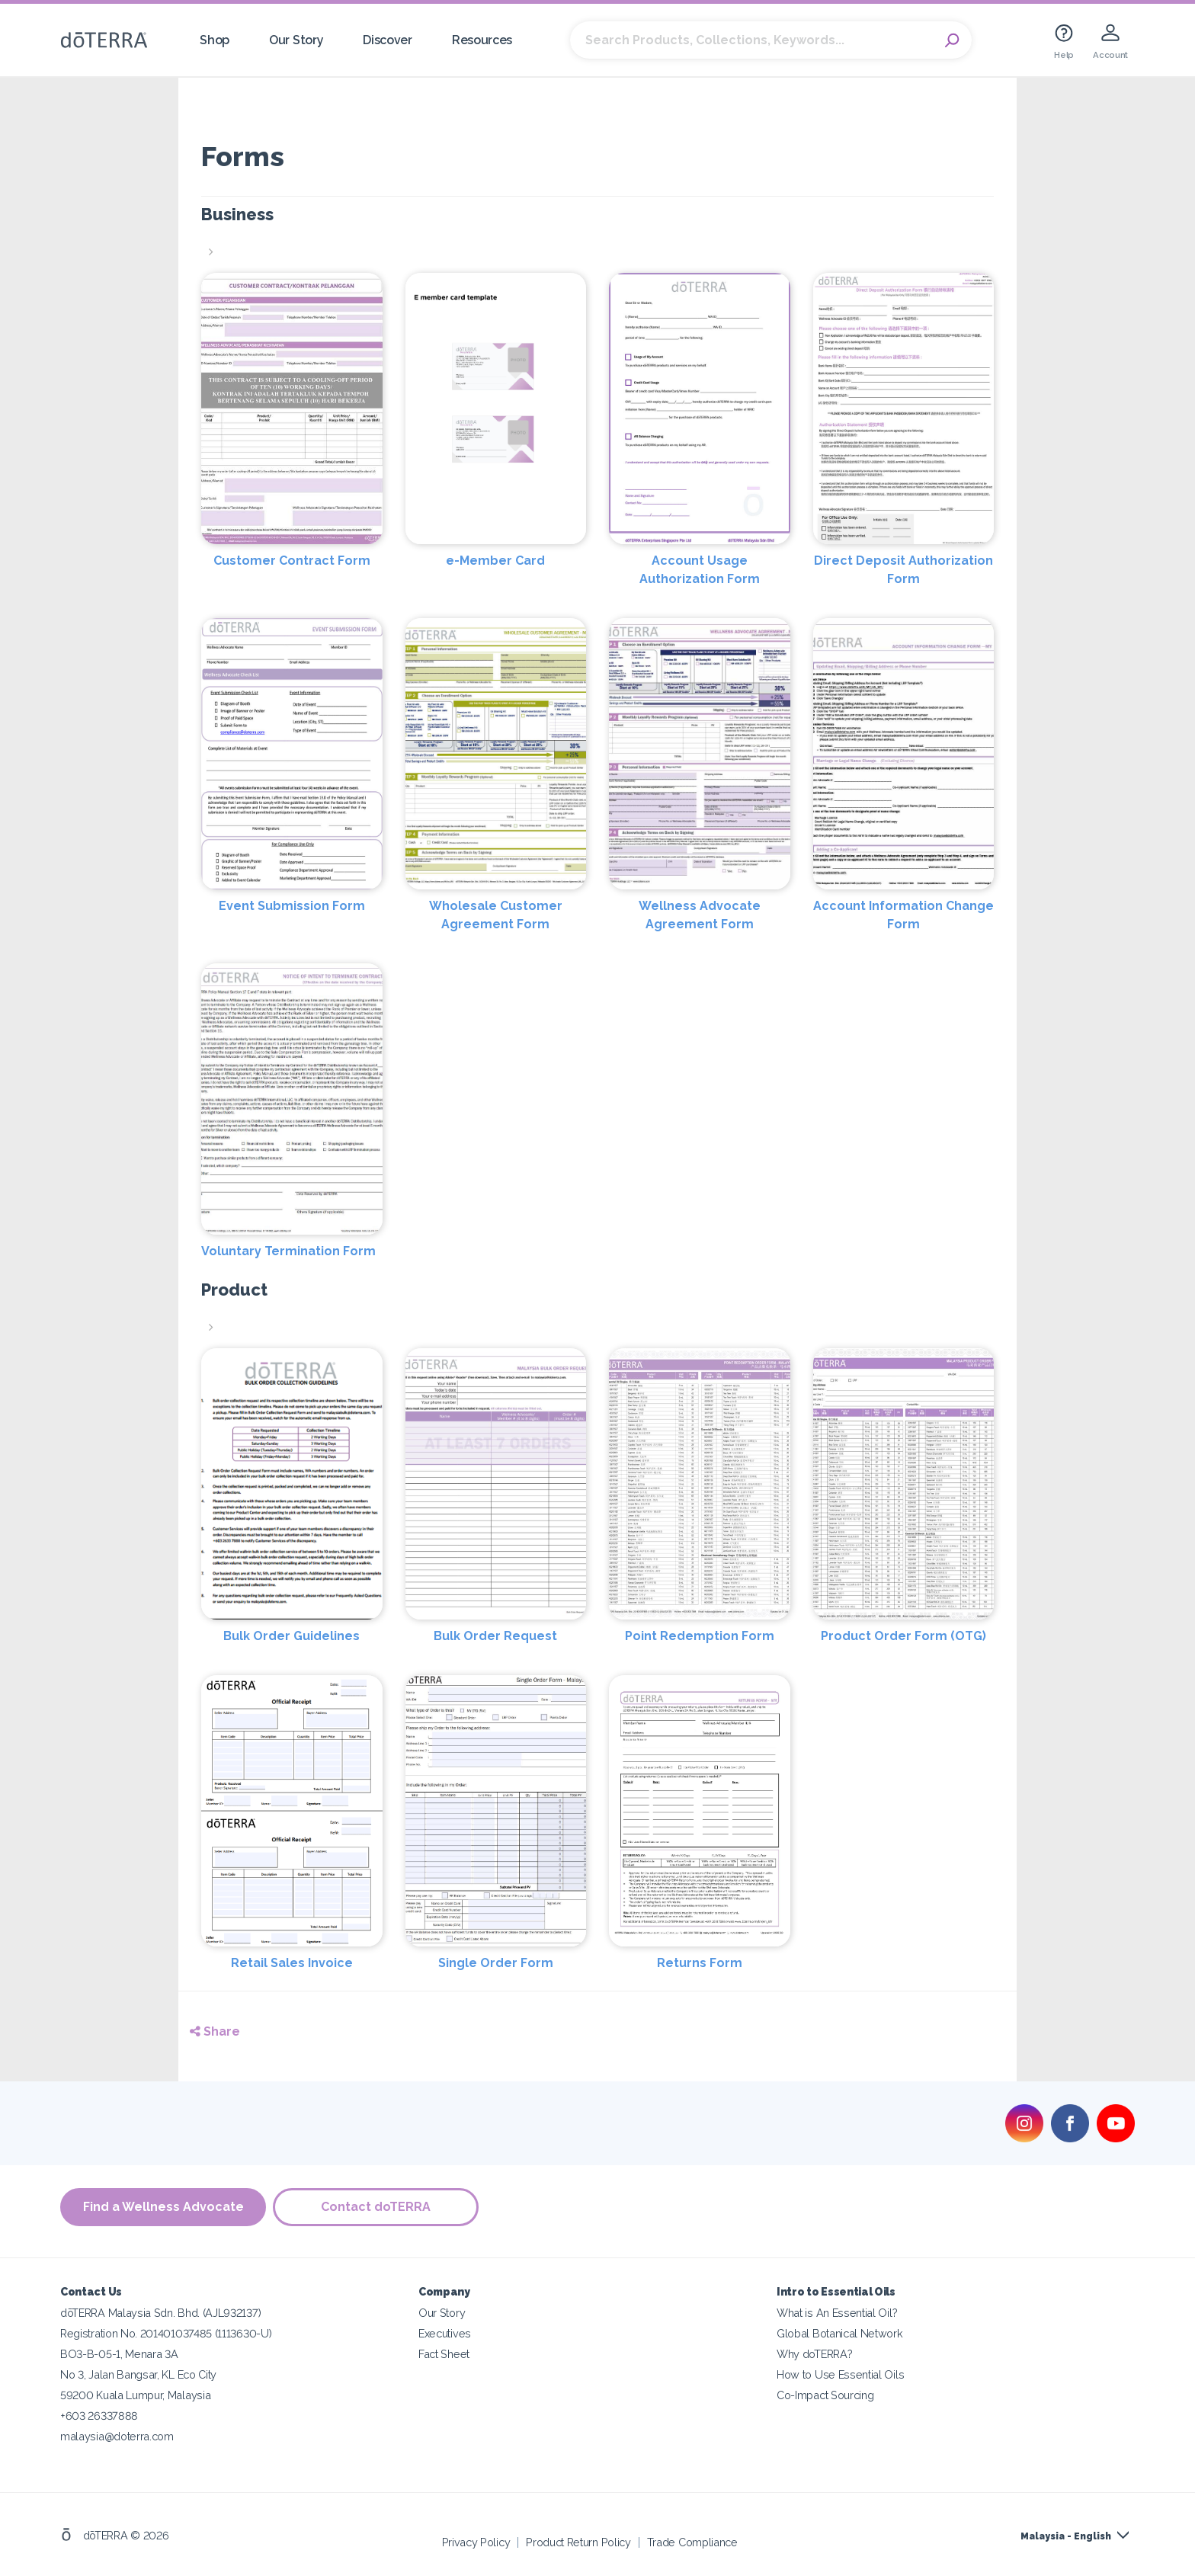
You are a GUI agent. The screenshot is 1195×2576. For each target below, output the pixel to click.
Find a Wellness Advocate (163, 2207)
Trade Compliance (692, 2541)
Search (953, 40)
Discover (387, 40)
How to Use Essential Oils (840, 2373)
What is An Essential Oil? (837, 2311)
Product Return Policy (578, 2541)
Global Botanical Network (840, 2332)
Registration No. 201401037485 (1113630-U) (165, 2332)
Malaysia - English (1065, 2535)
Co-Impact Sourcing (825, 2394)
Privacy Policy (476, 2541)
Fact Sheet (443, 2353)
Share (215, 2031)
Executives (444, 2332)
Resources (482, 40)
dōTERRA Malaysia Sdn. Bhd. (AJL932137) (160, 2311)
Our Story (296, 40)
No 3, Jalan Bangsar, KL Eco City (138, 2373)
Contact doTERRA (376, 2207)
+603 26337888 (99, 2414)
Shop (214, 40)
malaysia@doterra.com (117, 2435)
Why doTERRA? (814, 2353)
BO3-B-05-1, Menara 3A (119, 2353)
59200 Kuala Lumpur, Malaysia (135, 2394)
